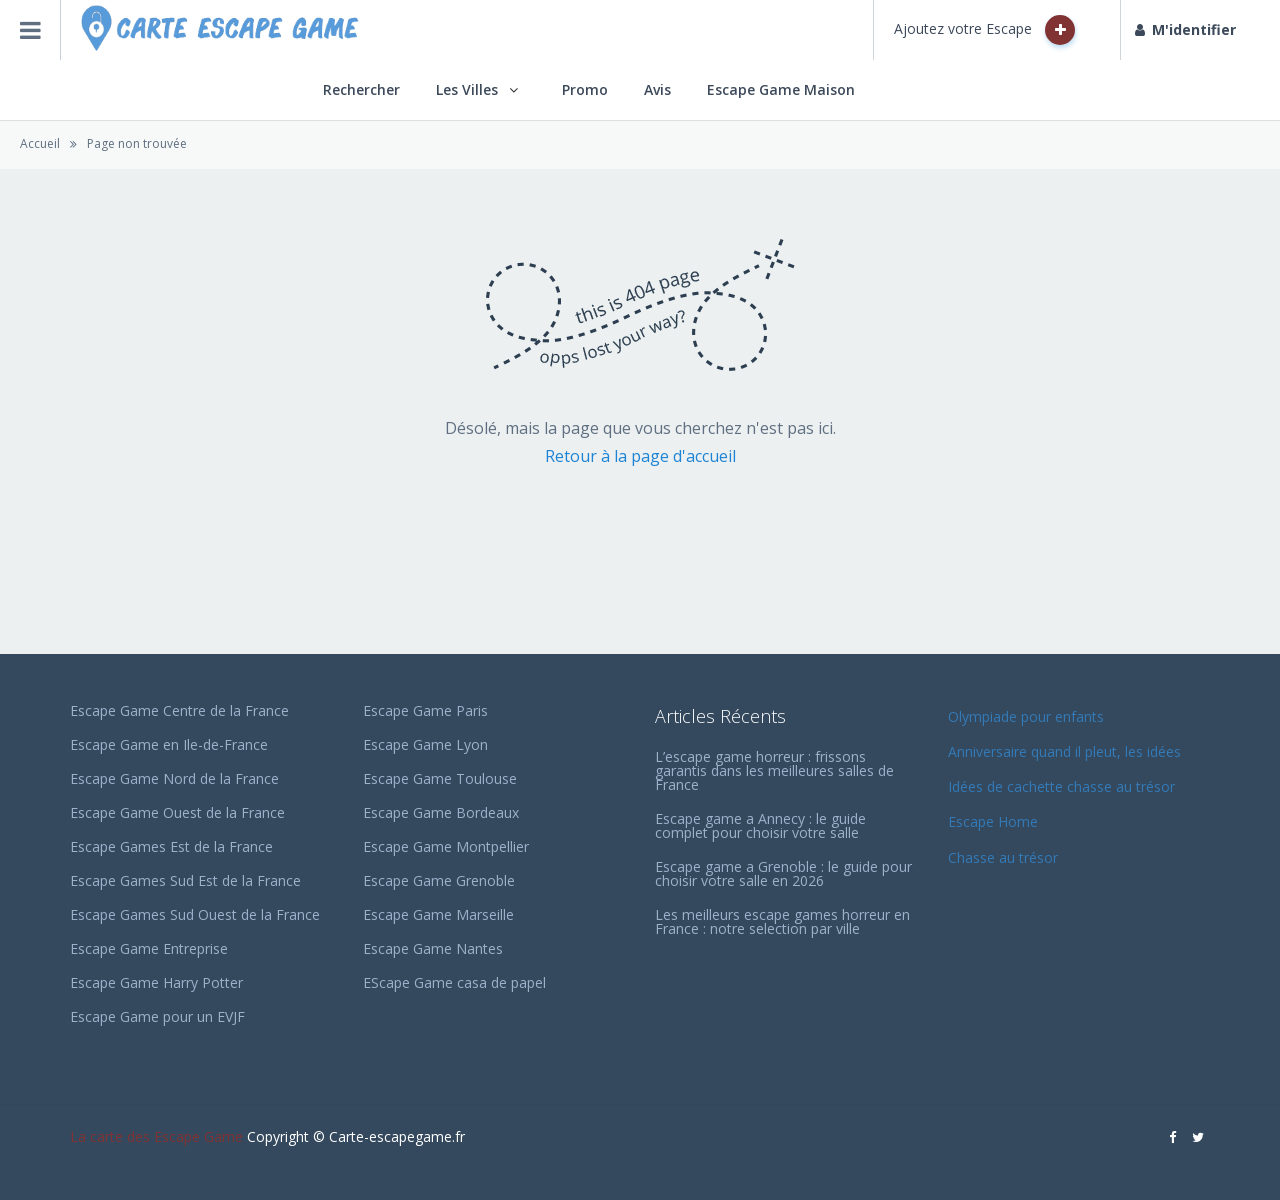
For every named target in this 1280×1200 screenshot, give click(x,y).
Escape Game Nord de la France (174, 778)
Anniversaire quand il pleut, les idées (1064, 751)
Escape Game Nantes (433, 948)
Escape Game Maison (781, 89)
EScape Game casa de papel (454, 982)
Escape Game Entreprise (149, 948)
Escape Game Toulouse (440, 778)
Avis (657, 89)
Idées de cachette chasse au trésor (1061, 786)
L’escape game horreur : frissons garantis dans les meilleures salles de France (774, 770)
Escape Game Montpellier (446, 846)
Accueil (40, 143)
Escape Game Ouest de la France (177, 812)
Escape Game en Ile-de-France (169, 744)
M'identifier (1185, 29)
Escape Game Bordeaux (441, 812)
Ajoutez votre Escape (984, 30)
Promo (585, 89)
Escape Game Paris (425, 710)
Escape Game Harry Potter (156, 982)
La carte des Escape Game (156, 1136)
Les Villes (467, 89)
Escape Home (993, 821)
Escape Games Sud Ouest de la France (195, 914)
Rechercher (361, 89)
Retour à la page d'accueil (640, 456)
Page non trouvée (137, 143)
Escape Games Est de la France (171, 846)
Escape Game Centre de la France (179, 710)
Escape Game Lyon (425, 744)
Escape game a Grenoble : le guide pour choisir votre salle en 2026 (783, 873)
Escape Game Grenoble (439, 880)
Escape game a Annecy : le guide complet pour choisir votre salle (760, 825)
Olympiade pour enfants (1028, 716)
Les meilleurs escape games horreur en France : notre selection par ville (782, 921)
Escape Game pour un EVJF (157, 1016)
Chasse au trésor (1005, 857)
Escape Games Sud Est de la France (185, 880)
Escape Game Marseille (438, 914)
